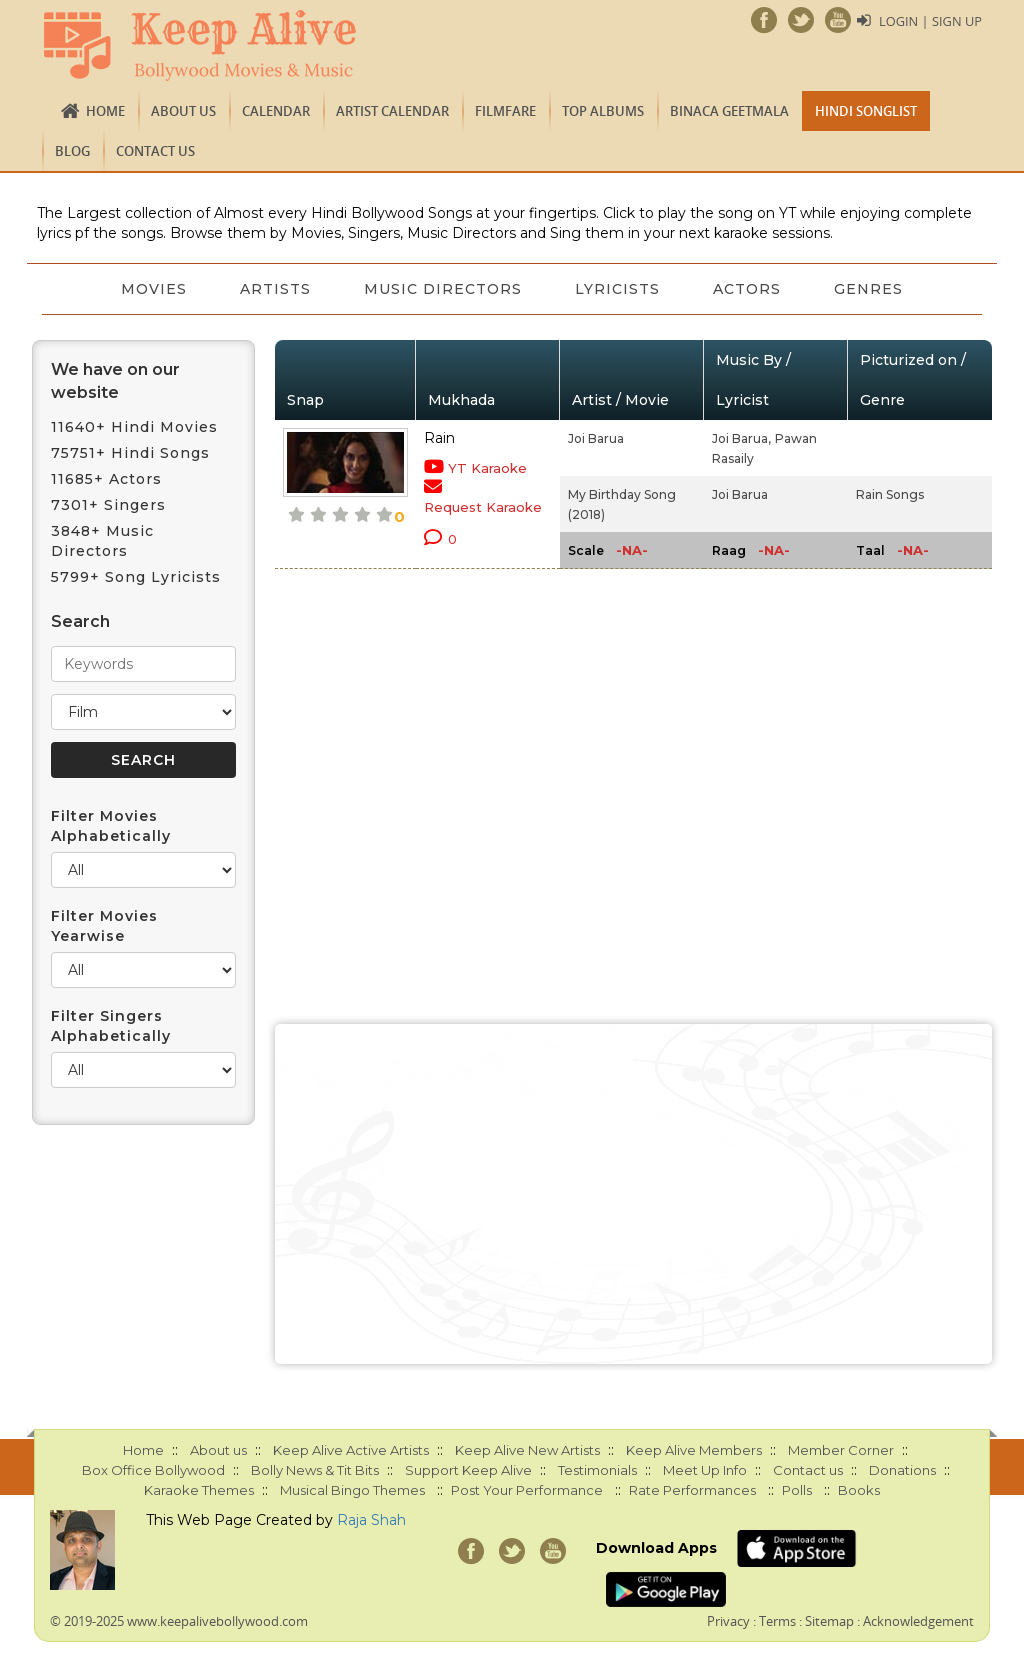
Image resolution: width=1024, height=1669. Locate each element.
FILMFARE (505, 111)
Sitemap (829, 1621)
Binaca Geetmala (729, 111)
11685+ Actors (106, 479)
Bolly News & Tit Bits (315, 1470)
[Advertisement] (634, 1194)
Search (80, 621)
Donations (902, 1470)
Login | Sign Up (930, 21)
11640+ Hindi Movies (134, 427)
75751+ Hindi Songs (130, 453)
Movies (147, 289)
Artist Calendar (392, 111)
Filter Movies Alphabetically (111, 826)
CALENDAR (276, 111)
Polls (797, 1490)
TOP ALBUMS (603, 111)
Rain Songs (890, 494)
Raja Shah (371, 1520)
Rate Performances (692, 1490)
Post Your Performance (527, 1490)
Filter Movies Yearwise (104, 926)
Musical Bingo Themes (352, 1490)
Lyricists (619, 289)
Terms (777, 1621)
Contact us (155, 151)
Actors (752, 289)
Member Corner (841, 1450)
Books (859, 1490)
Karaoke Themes (199, 1490)
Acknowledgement (918, 1621)
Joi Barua (596, 438)
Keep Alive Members (694, 1450)
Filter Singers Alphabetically (111, 1026)
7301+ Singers (108, 505)
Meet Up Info (705, 1470)
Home (105, 111)
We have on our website (115, 381)
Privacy (728, 1621)
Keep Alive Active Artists (351, 1450)
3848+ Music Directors (102, 541)
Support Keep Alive (468, 1470)
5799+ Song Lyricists (136, 577)
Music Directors (442, 289)
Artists (271, 289)
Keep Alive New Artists (527, 1450)
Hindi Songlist (866, 111)
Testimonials (597, 1470)
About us (183, 111)
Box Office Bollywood (153, 1470)
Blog (72, 151)
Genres (876, 289)
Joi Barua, (741, 438)
